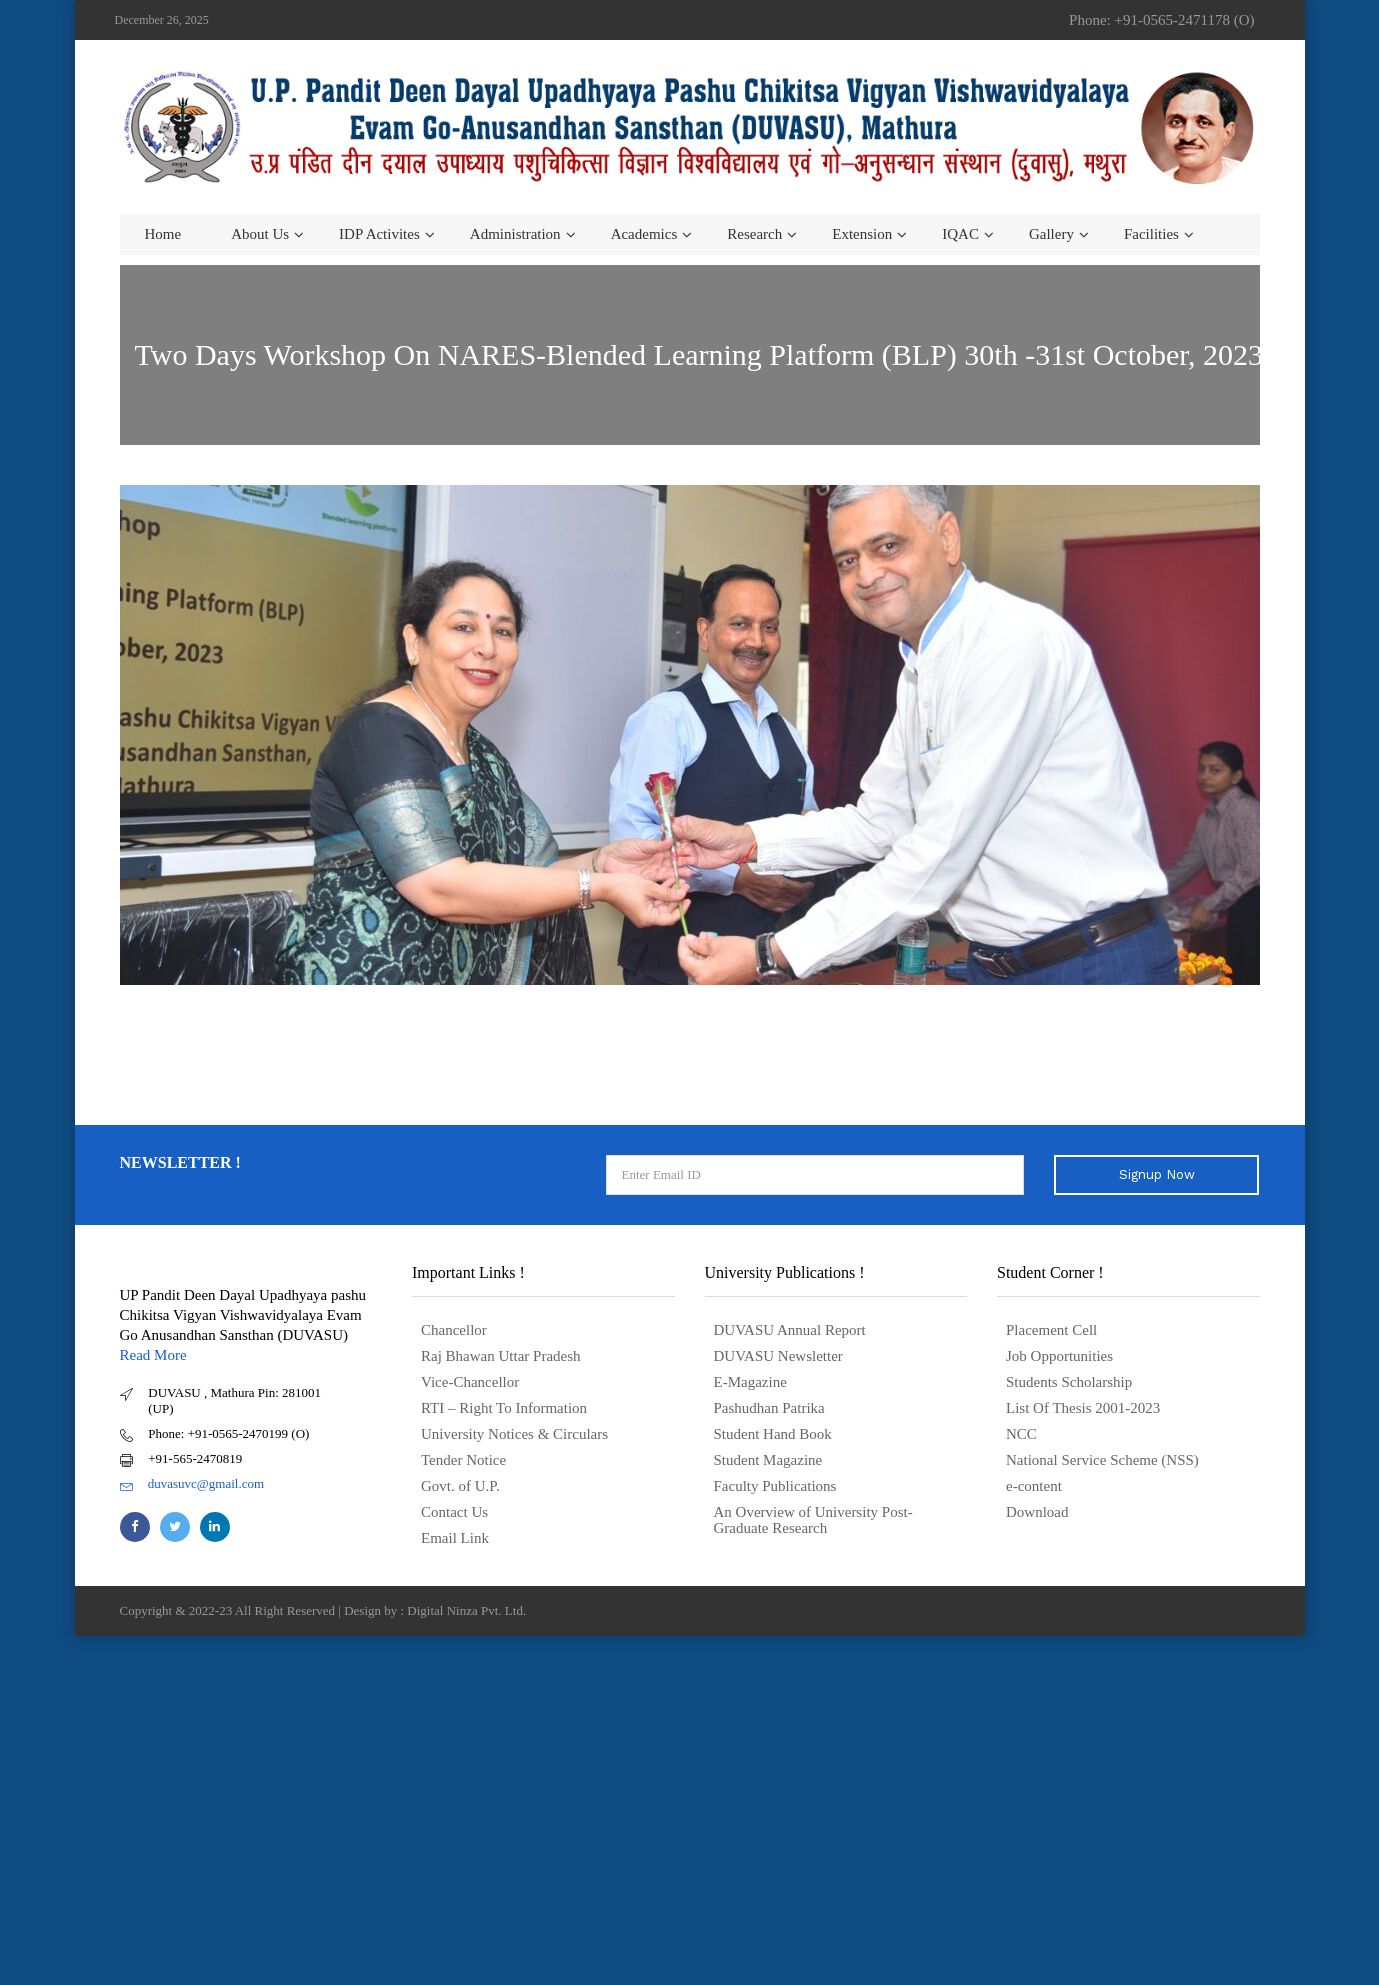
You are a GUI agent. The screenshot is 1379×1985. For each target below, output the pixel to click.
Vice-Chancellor (470, 1382)
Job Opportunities (1059, 1356)
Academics (644, 234)
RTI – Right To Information (504, 1408)
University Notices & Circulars (514, 1434)
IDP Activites (379, 234)
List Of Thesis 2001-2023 (1083, 1408)
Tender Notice (463, 1460)
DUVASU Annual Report (790, 1330)
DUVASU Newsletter (778, 1356)
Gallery (1051, 234)
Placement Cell (1051, 1330)
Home (163, 234)
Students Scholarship (1069, 1382)
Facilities (1151, 234)
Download (1037, 1512)
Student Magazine (768, 1460)
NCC (1021, 1434)
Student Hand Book (773, 1434)
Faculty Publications (775, 1486)
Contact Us (454, 1512)
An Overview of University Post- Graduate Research (813, 1520)
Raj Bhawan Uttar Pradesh (501, 1356)
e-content (1034, 1486)
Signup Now (1157, 1174)
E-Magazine (750, 1382)
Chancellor (454, 1330)
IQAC (960, 234)
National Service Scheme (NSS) (1102, 1460)
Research (754, 234)
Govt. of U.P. (460, 1486)
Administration (515, 234)
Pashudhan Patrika (769, 1408)
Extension (862, 234)
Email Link (455, 1538)
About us (260, 234)
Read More (153, 1355)
